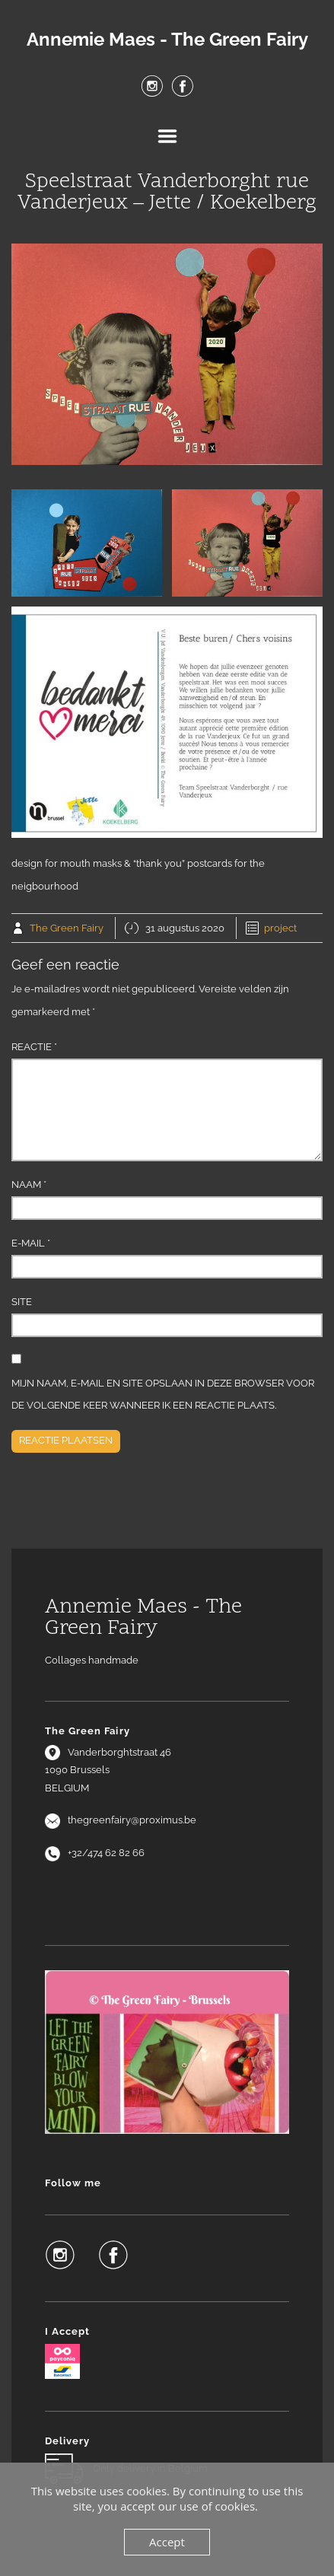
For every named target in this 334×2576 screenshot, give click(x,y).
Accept (167, 2541)
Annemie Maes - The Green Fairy (167, 39)
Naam (28, 1184)
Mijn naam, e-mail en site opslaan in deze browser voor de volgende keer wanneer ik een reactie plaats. (162, 1394)
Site (21, 1301)
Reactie (34, 1046)
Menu (167, 136)
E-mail (30, 1243)
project (280, 928)
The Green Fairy (66, 928)
